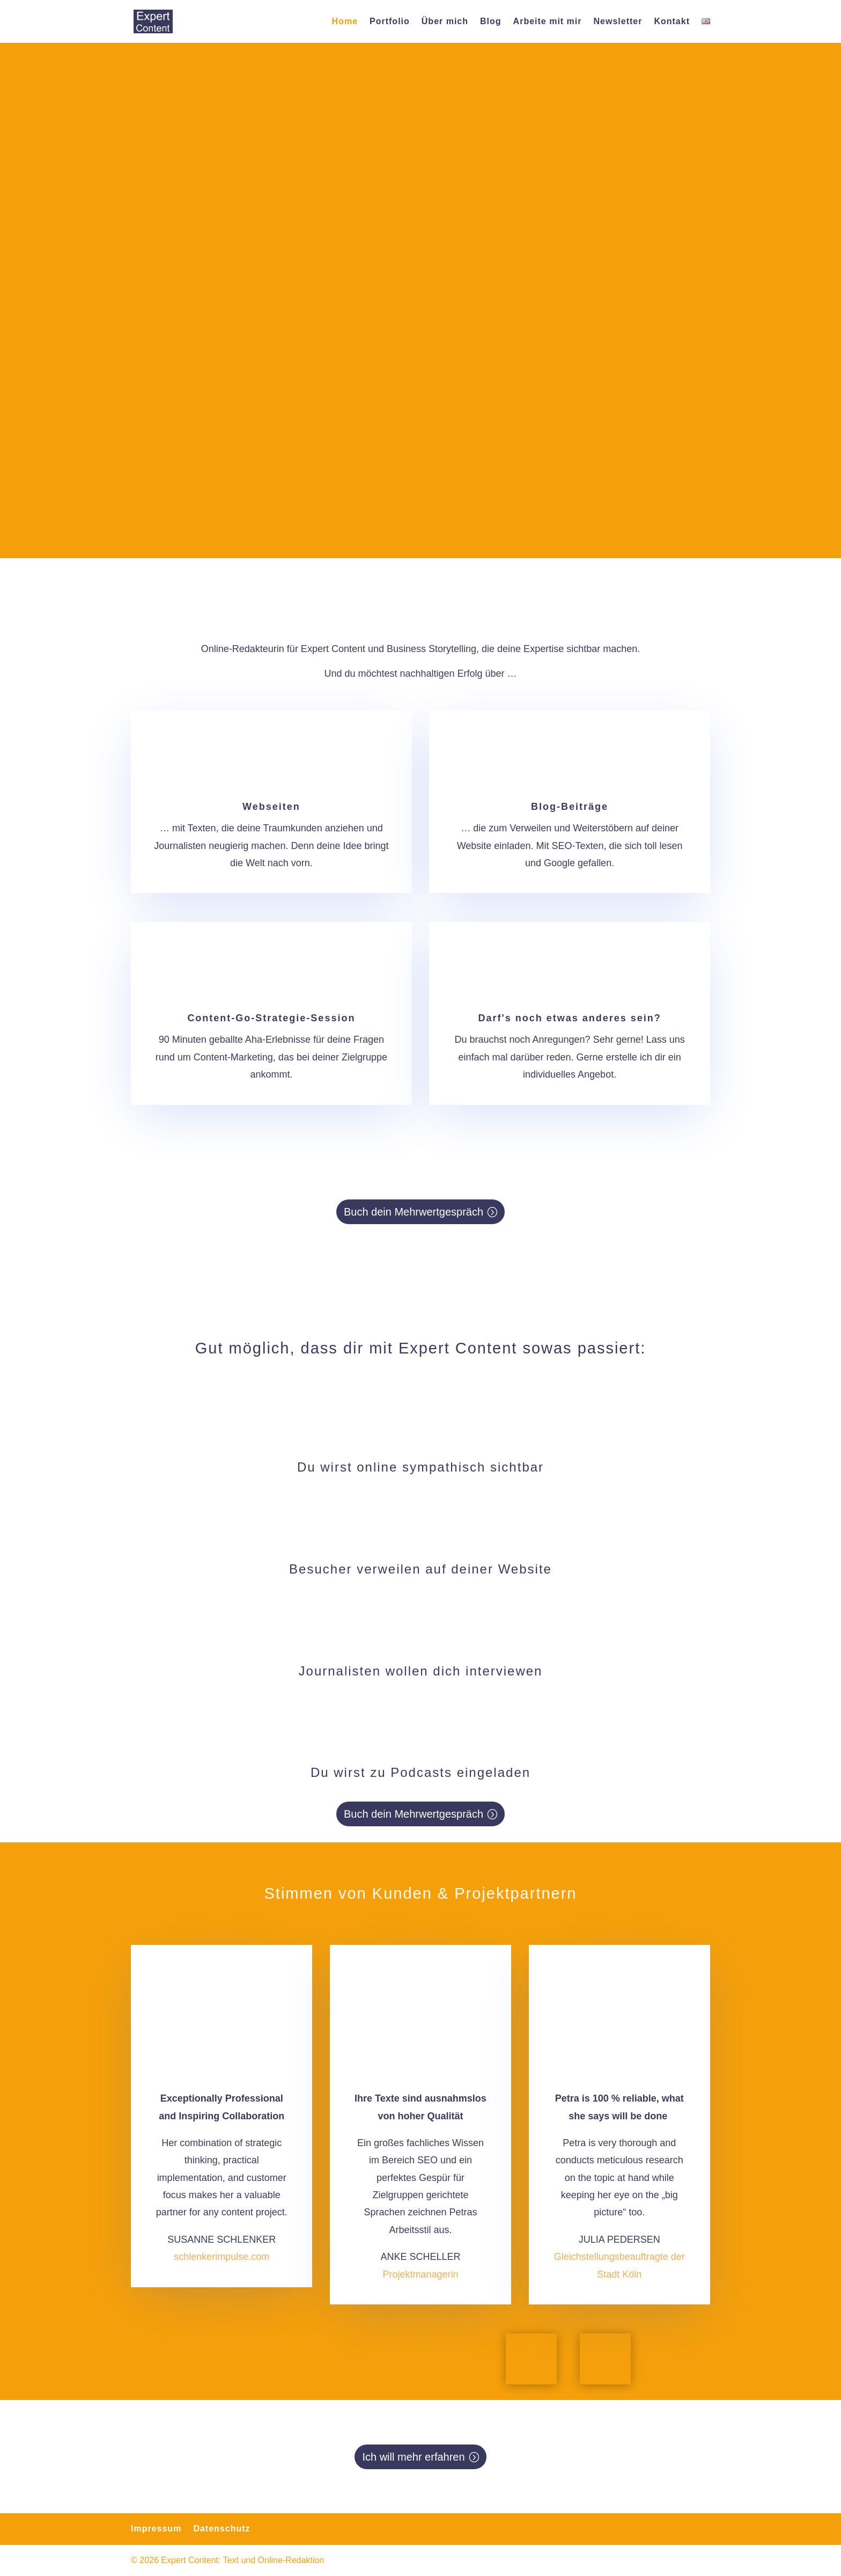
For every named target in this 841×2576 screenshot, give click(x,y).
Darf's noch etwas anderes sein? (569, 1018)
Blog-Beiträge (569, 806)
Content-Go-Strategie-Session (271, 1018)
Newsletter (618, 22)
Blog (490, 22)
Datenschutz (221, 2528)
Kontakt (672, 22)
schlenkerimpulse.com (221, 2256)
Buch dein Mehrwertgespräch (413, 1212)
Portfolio (390, 22)
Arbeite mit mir (547, 22)
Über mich (445, 22)
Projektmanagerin (420, 2274)
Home (345, 22)
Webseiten (271, 806)
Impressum (156, 2528)
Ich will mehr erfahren (413, 2457)
